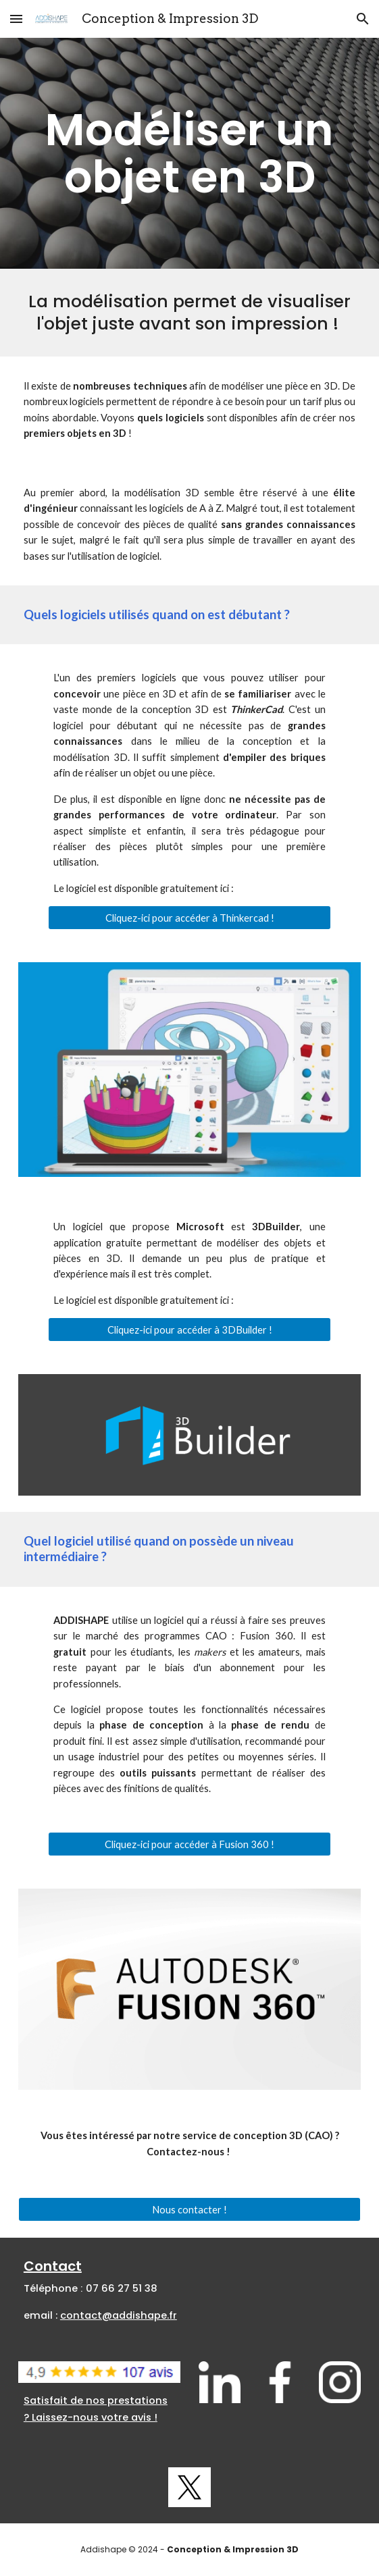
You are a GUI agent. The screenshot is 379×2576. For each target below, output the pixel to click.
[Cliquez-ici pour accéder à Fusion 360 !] (189, 1844)
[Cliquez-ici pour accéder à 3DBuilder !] (189, 1329)
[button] (16, 18)
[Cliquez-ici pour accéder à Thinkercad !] (189, 917)
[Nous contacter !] (189, 2209)
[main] (189, 153)
